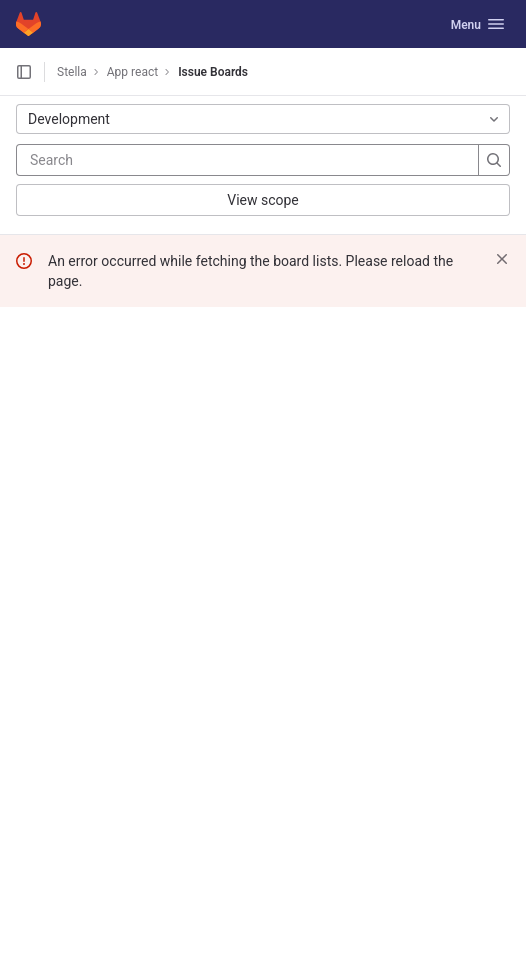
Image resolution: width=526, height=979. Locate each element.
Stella (72, 72)
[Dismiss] (502, 259)
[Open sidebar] (24, 72)
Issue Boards (213, 72)
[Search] (150, 160)
